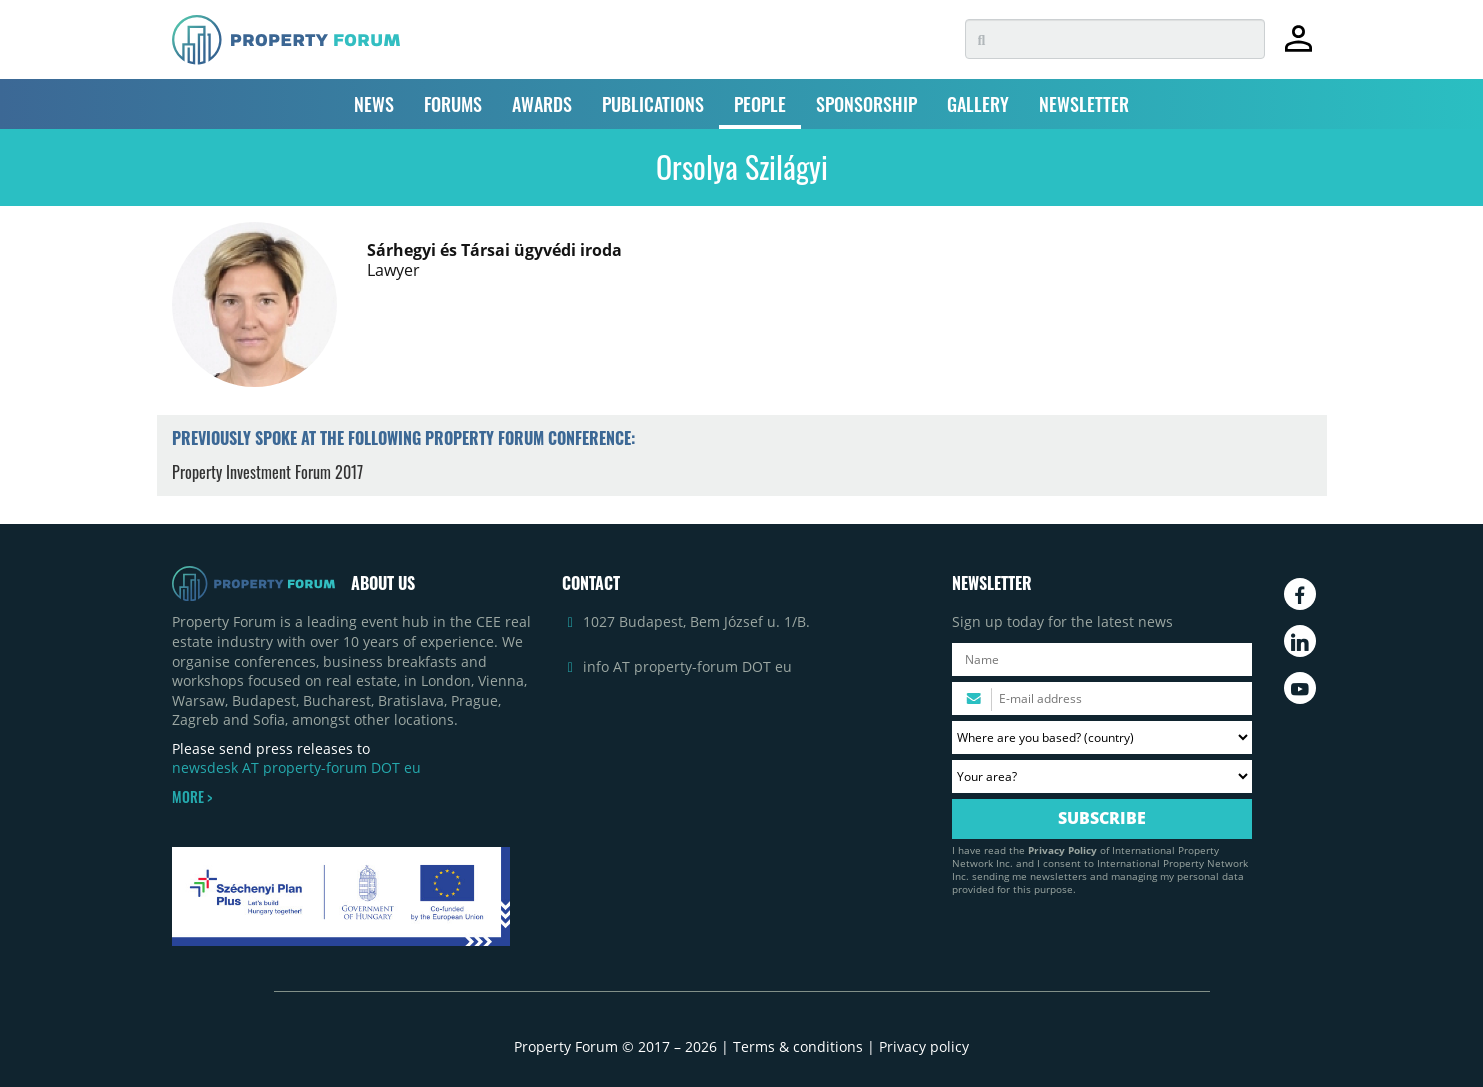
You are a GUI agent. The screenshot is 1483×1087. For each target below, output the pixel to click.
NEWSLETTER (1084, 104)
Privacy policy (924, 1046)
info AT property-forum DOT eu (687, 666)
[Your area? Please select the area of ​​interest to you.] (1102, 776)
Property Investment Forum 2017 (267, 472)
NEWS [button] (374, 104)
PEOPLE (760, 104)
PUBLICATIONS (653, 104)
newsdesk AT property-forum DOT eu (296, 767)
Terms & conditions (798, 1046)
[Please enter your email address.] (1102, 698)
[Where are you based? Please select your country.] (1102, 737)
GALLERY (978, 104)
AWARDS (542, 104)
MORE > (192, 797)
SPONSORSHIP (866, 104)
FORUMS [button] (453, 104)
